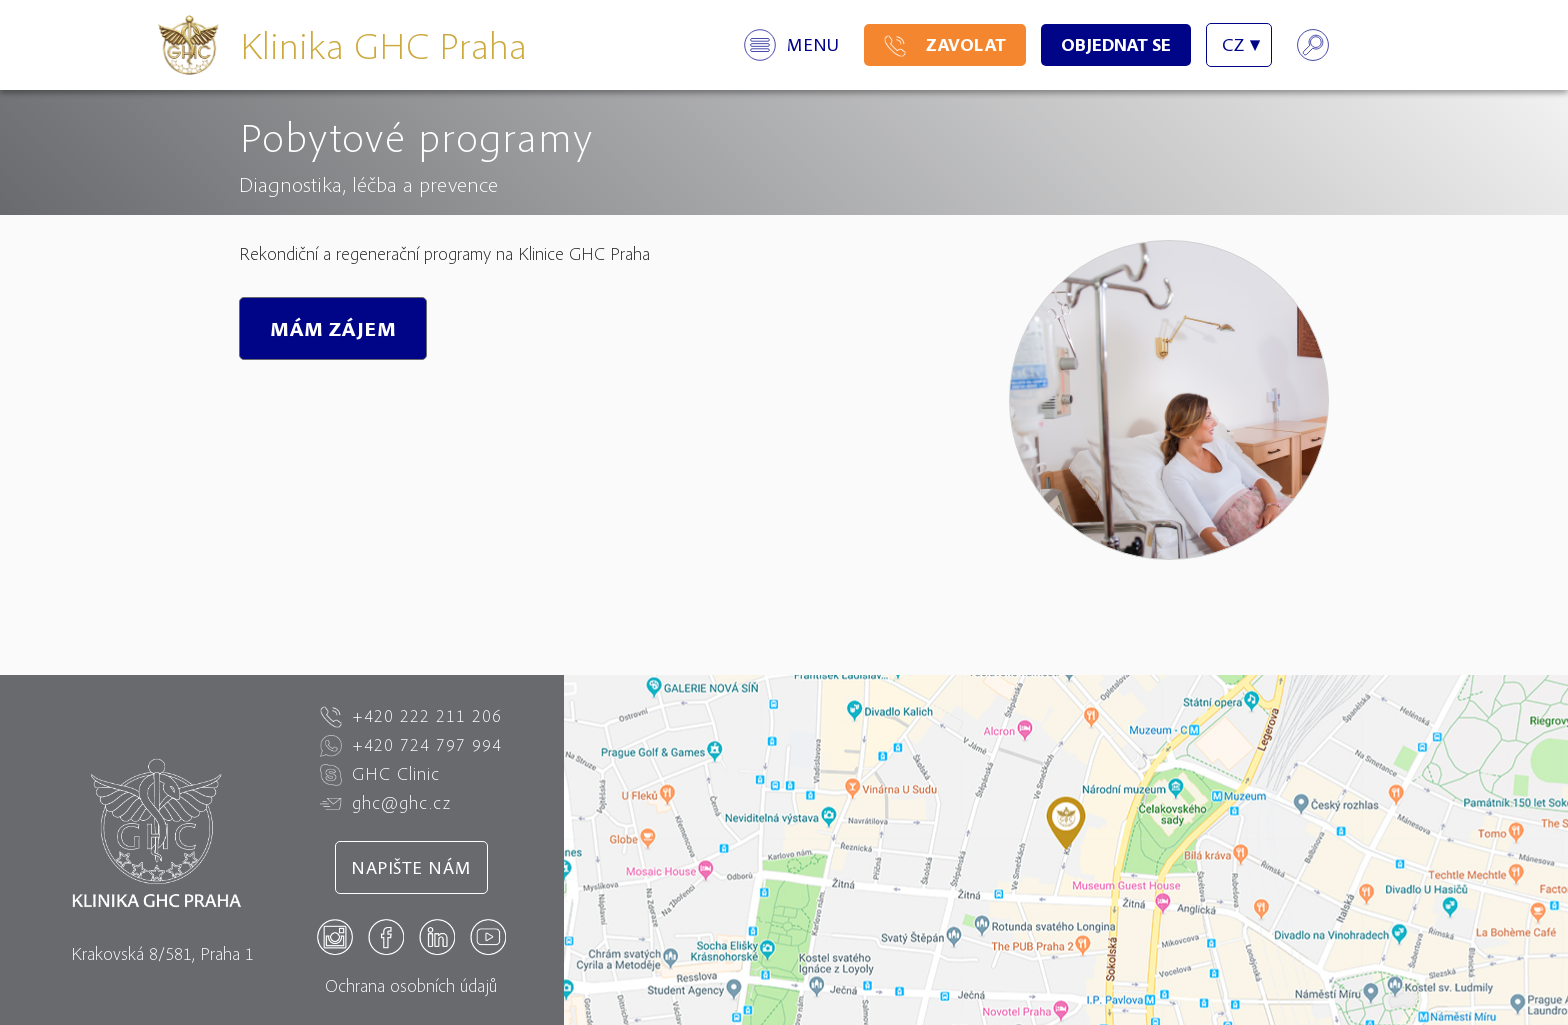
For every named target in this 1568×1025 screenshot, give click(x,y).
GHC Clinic (380, 774)
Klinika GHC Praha (383, 44)
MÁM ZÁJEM (333, 328)
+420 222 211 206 (411, 716)
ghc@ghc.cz (385, 803)
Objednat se (1116, 44)
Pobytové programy (416, 136)
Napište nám (411, 867)
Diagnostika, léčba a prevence (368, 184)
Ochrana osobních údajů (411, 985)
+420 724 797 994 (411, 745)
